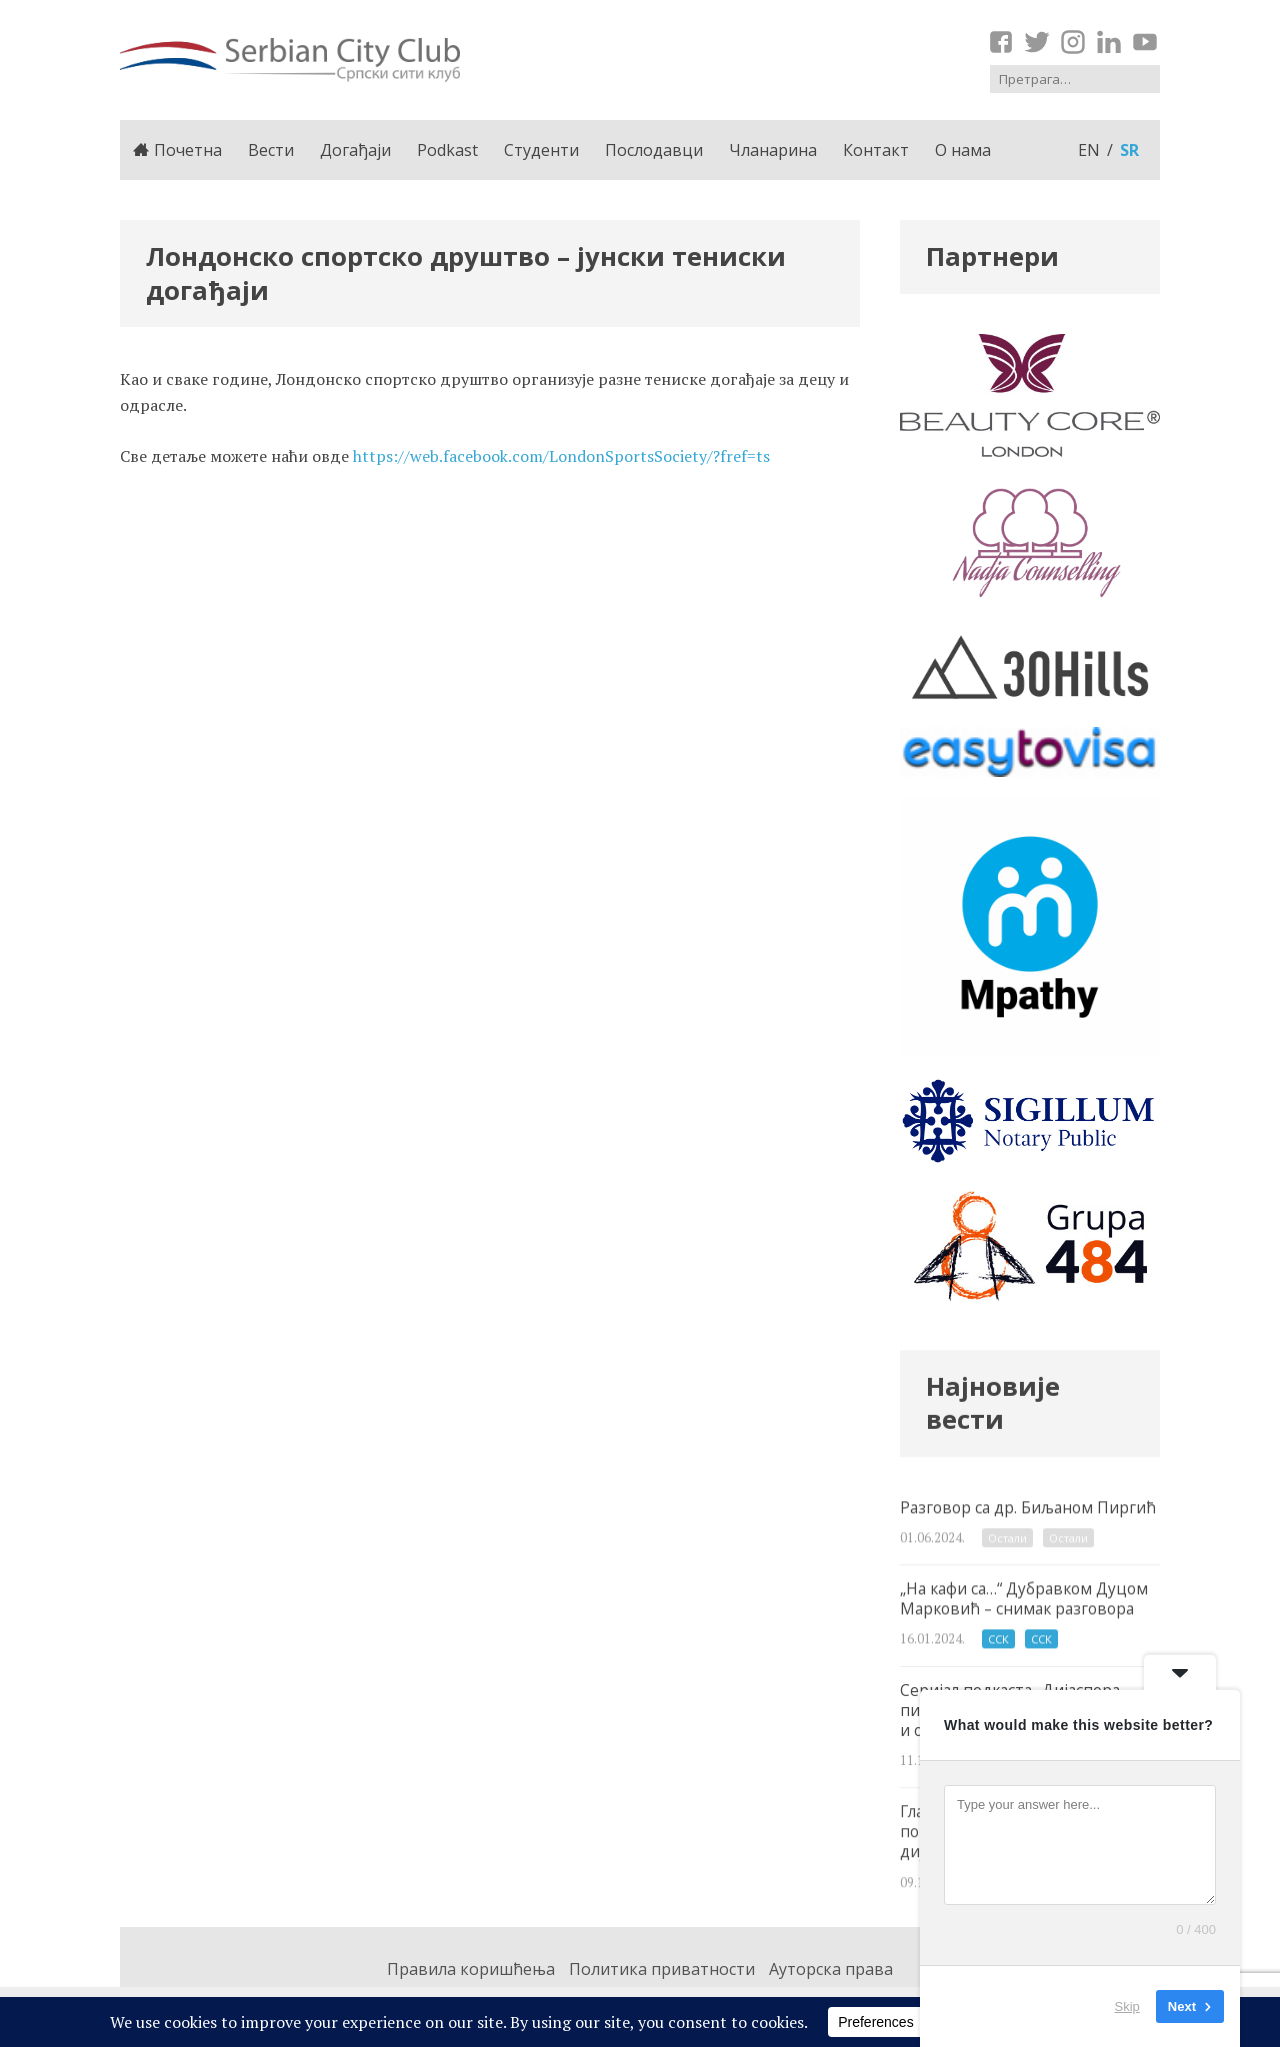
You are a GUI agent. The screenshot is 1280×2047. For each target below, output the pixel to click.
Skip (1127, 2006)
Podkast (447, 150)
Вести (271, 150)
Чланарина (773, 150)
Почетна (177, 150)
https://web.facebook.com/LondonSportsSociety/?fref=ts (561, 456)
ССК (998, 1666)
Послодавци (654, 150)
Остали (1007, 1560)
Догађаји (355, 150)
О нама (963, 150)
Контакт (876, 150)
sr (1129, 150)
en (1089, 150)
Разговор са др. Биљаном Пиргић (1030, 1546)
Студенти (541, 150)
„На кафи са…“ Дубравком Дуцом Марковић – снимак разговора (1030, 1642)
